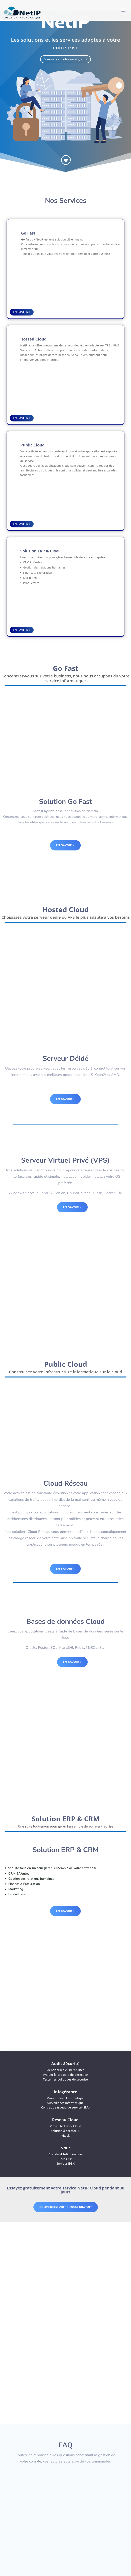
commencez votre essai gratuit (65, 2207)
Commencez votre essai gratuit (65, 59)
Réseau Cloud (65, 2119)
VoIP (65, 2148)
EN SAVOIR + (22, 312)
